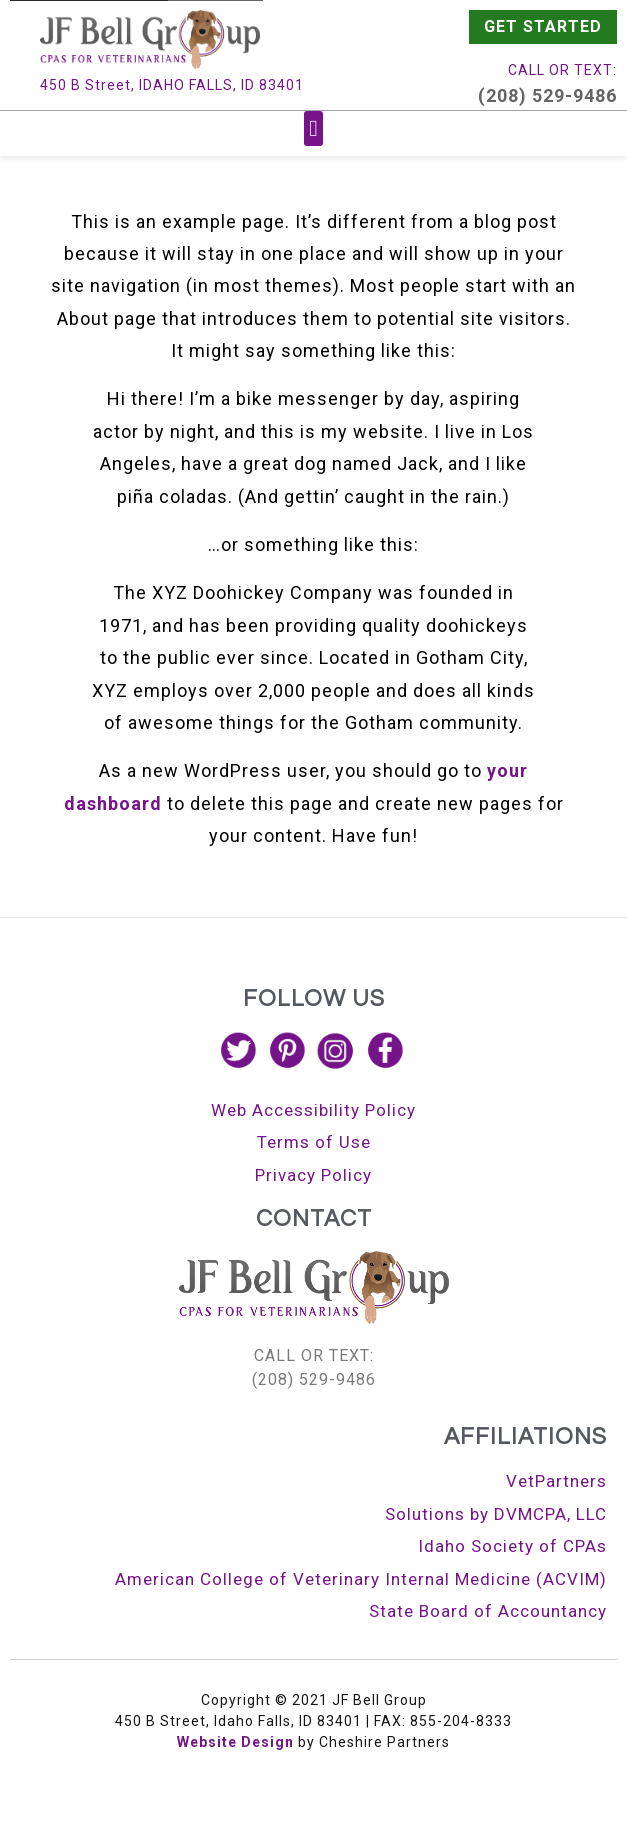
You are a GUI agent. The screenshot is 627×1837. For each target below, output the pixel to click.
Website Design (235, 1742)
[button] (314, 128)
